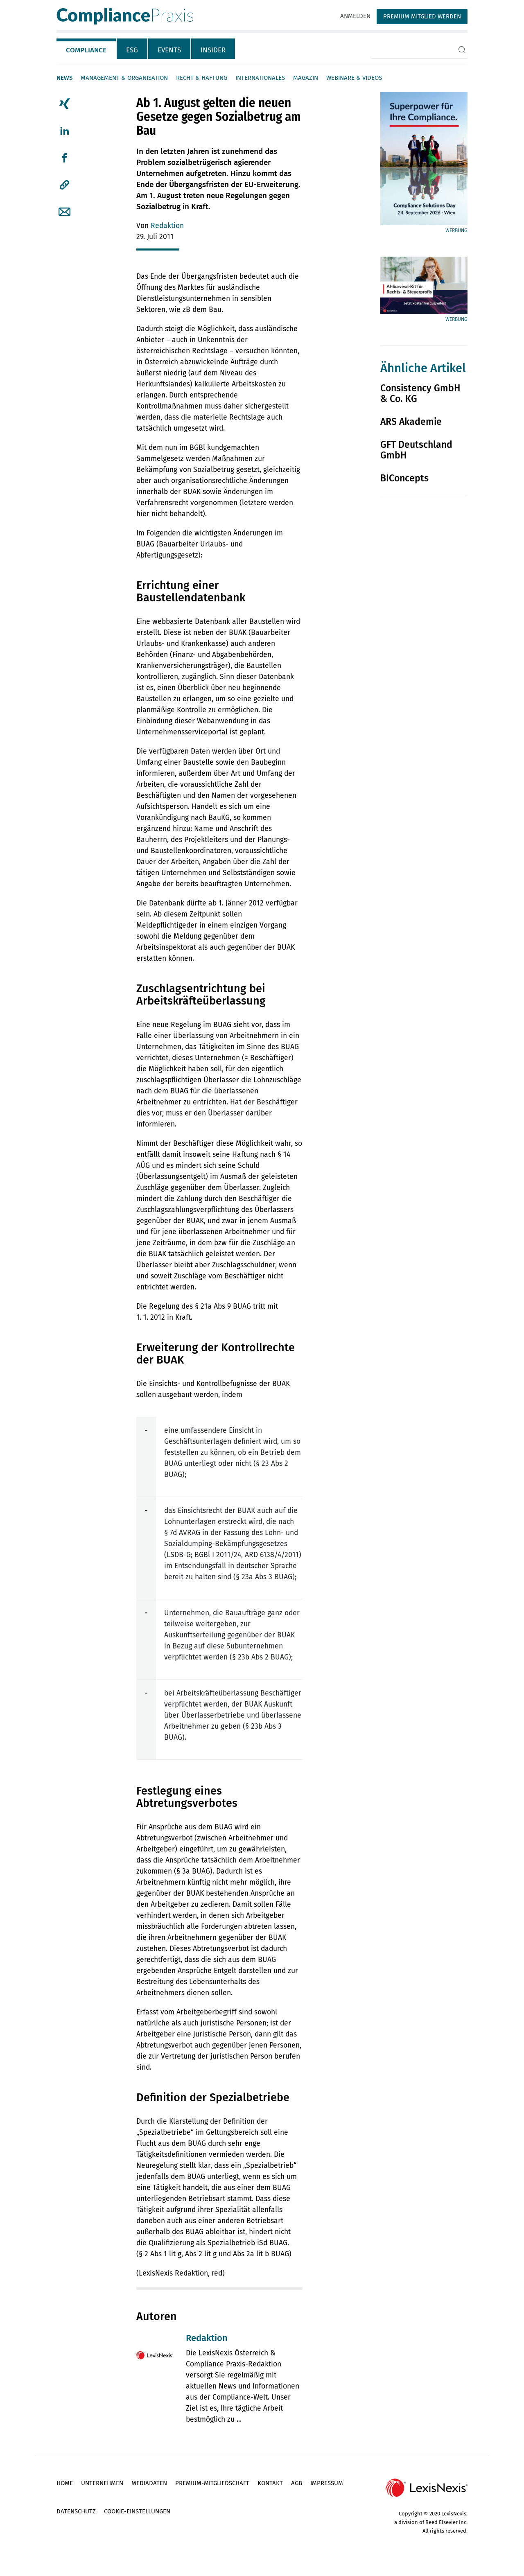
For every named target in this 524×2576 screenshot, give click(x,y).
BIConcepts (404, 478)
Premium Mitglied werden (422, 16)
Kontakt (270, 2483)
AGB (296, 2483)
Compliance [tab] (86, 50)
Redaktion (167, 225)
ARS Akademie (411, 421)
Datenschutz (76, 2511)
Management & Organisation (124, 77)
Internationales (260, 77)
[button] (64, 185)
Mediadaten (149, 2483)
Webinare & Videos (354, 77)
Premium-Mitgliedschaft (212, 2483)
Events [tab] (169, 50)
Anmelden (355, 16)
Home (64, 2483)
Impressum (326, 2483)
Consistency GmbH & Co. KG (420, 393)
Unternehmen (102, 2483)
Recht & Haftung (201, 77)
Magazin (305, 77)
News (64, 77)
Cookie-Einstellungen (137, 2511)
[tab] (86, 48)
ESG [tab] (132, 50)
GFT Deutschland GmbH (416, 450)
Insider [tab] (213, 50)
